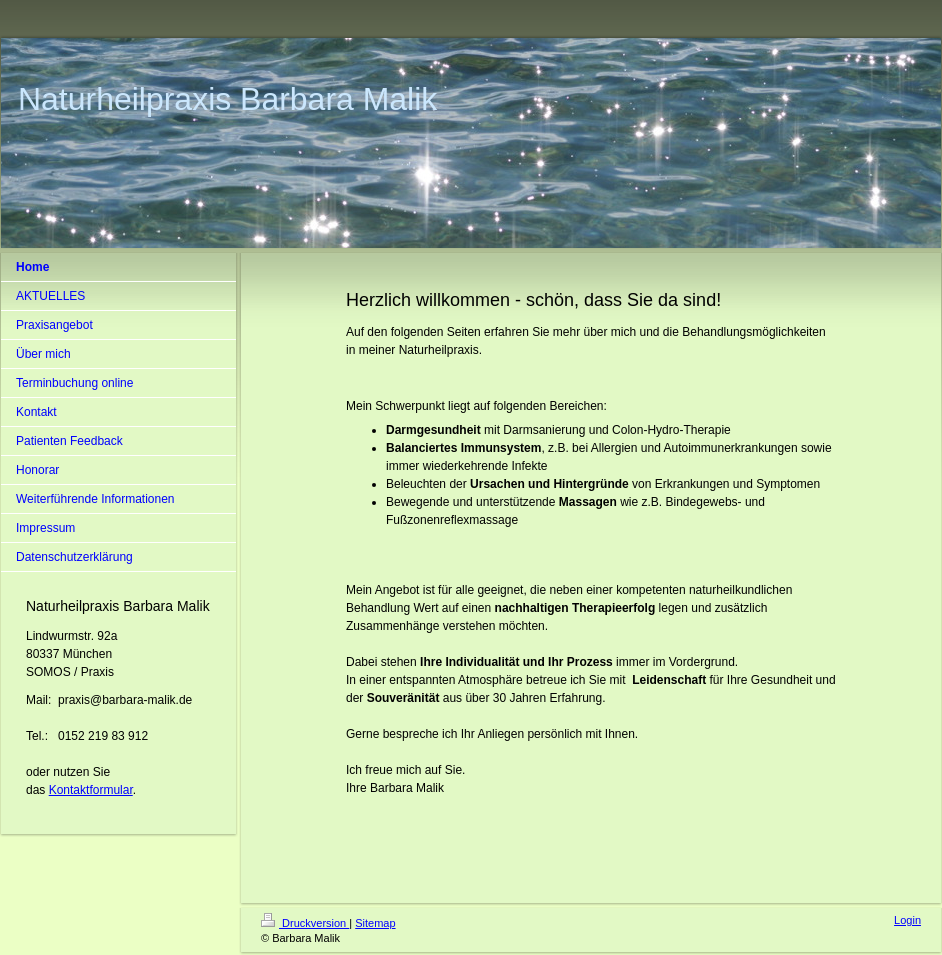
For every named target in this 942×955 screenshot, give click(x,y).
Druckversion (305, 923)
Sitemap (375, 923)
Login (907, 920)
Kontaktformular (91, 790)
